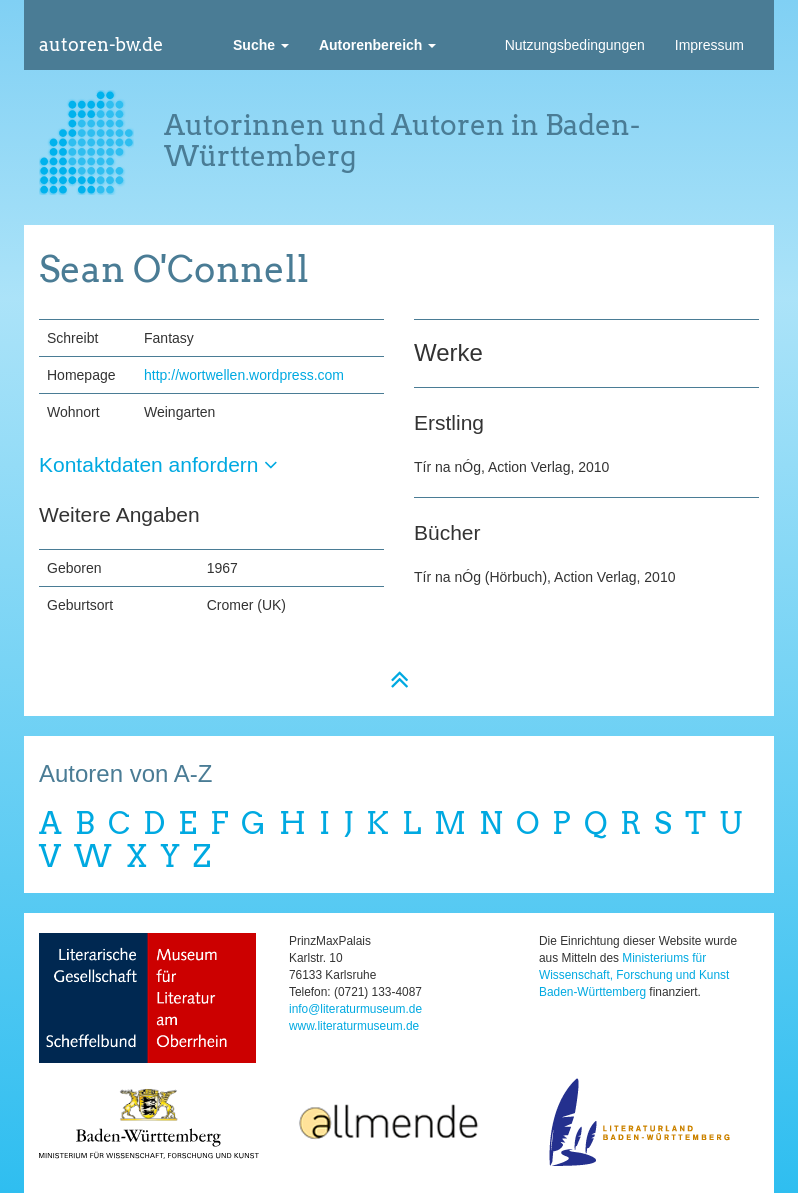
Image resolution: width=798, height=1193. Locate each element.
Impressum (709, 45)
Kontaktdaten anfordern (158, 464)
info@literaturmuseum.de (355, 1009)
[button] (261, 45)
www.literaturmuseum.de (354, 1026)
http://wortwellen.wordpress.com (244, 375)
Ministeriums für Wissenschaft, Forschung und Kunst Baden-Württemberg (634, 975)
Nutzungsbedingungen (575, 45)
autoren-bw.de (101, 44)
